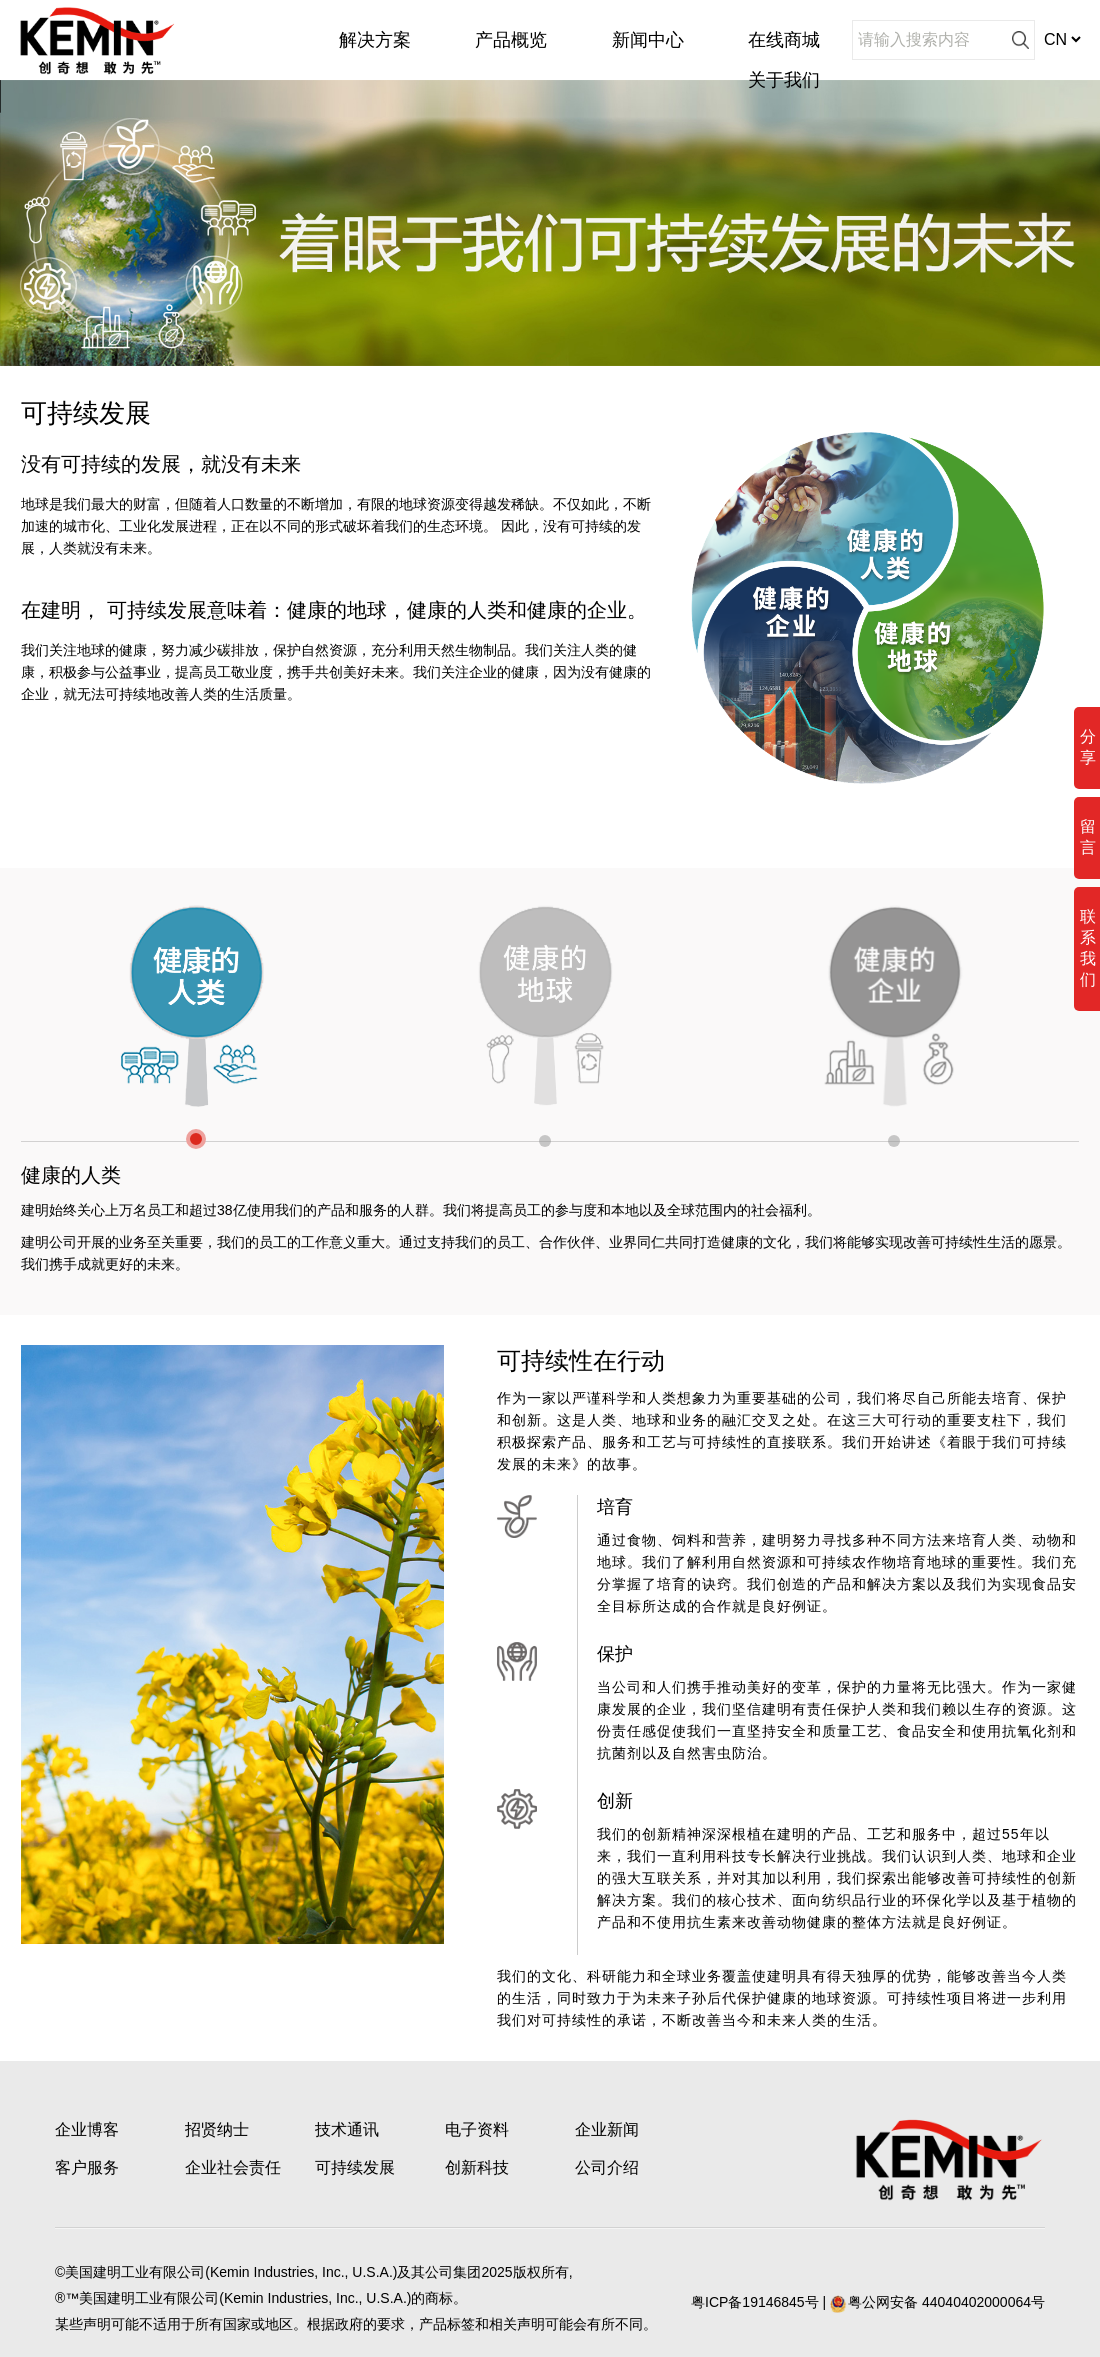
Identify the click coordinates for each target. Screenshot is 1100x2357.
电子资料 (477, 2129)
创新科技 (477, 2167)
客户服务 (87, 2167)
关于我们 (784, 80)
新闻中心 (648, 40)
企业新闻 (607, 2129)
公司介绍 (607, 2167)
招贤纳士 (217, 2129)
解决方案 (375, 40)
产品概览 (511, 40)
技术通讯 (347, 2129)
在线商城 (784, 40)
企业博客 (87, 2129)
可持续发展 (355, 2167)
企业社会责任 (233, 2167)
